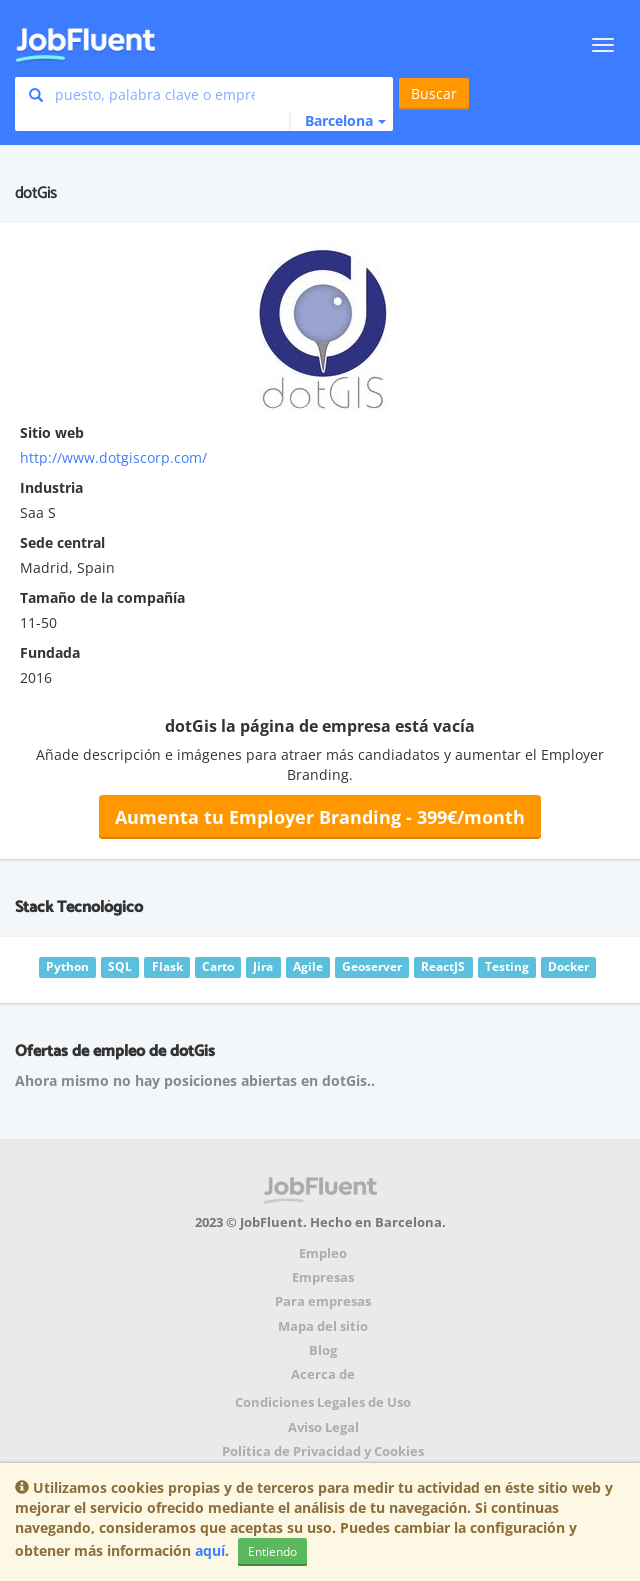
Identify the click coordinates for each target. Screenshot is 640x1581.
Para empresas (323, 1301)
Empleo (323, 1253)
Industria (51, 487)
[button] (337, 121)
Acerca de (323, 1374)
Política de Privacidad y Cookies (323, 1451)
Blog (323, 1350)
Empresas (323, 1277)
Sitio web (52, 432)
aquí (210, 1550)
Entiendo (272, 1551)
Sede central (62, 542)
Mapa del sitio (323, 1326)
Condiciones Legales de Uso (323, 1402)
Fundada (50, 652)
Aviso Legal (323, 1427)
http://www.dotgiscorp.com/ (113, 457)
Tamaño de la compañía (102, 597)
